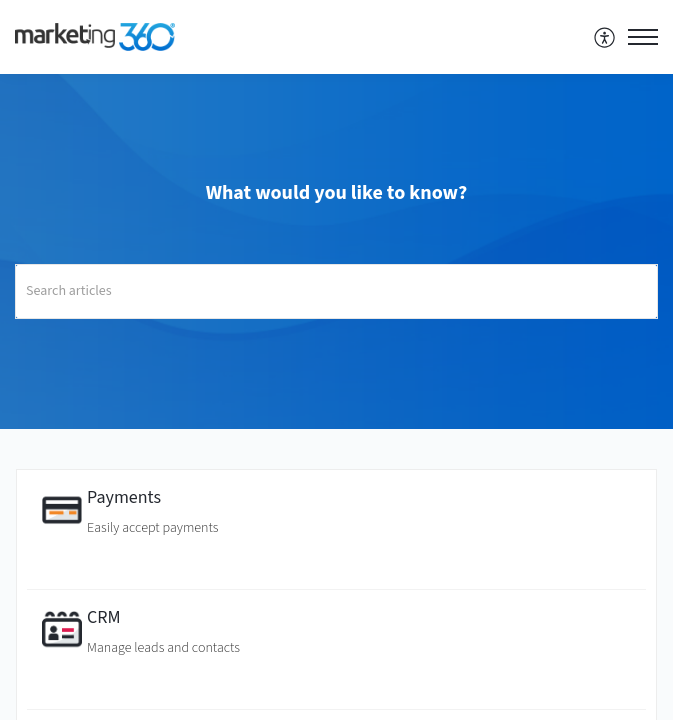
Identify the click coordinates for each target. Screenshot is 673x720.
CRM (104, 617)
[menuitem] (605, 37)
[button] (605, 37)
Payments (124, 497)
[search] (336, 291)
